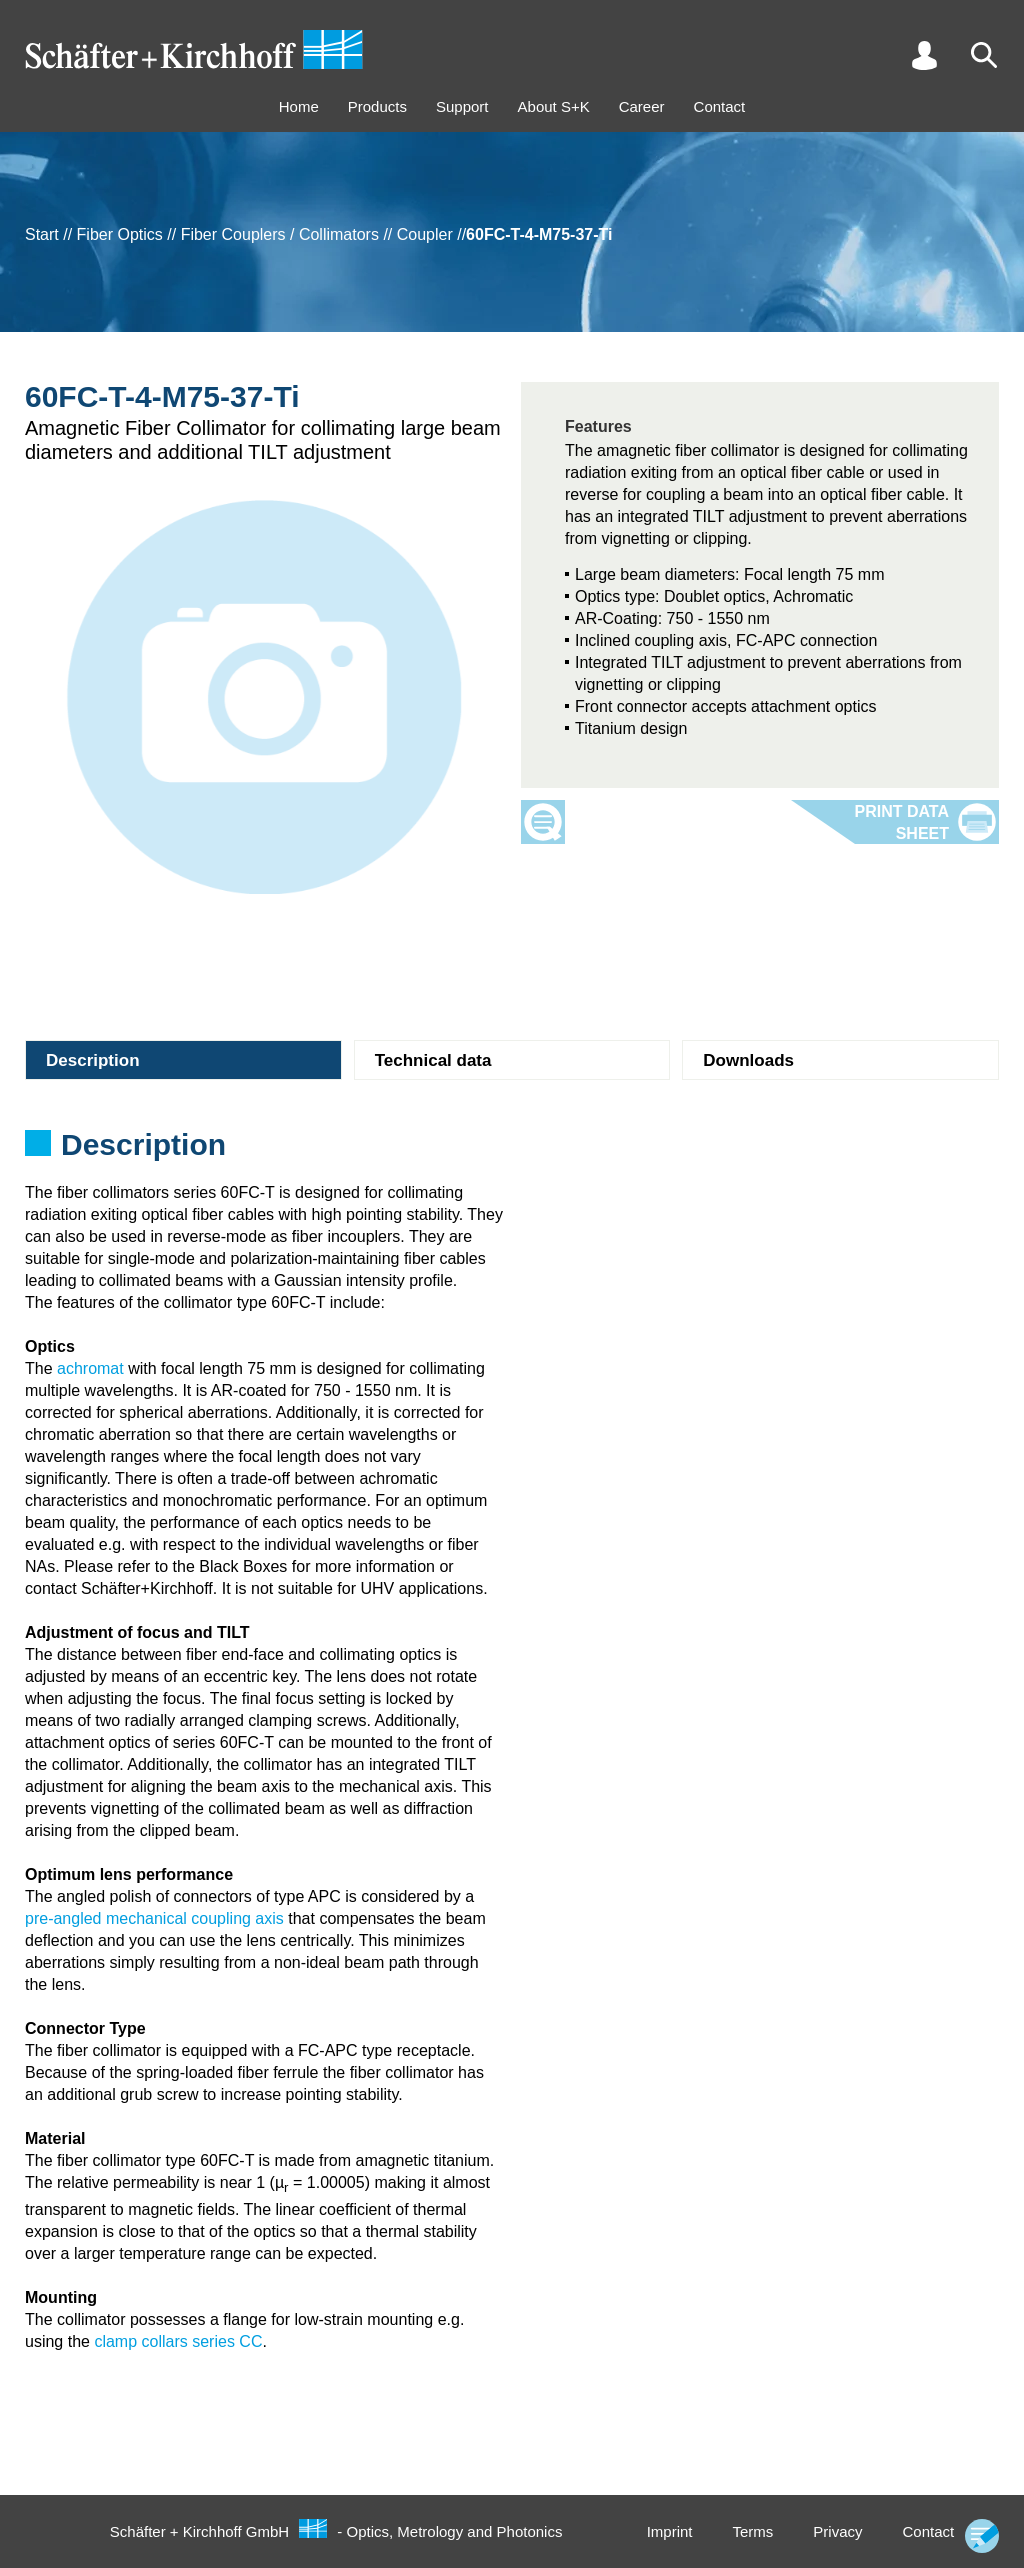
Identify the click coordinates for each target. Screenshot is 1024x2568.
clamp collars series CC (178, 2341)
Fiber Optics (120, 234)
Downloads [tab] (748, 1060)
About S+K (554, 106)
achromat (90, 1368)
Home (299, 106)
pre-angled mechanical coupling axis (154, 1918)
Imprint (670, 2531)
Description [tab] (93, 1060)
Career (642, 106)
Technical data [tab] (433, 1060)
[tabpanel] (512, 1151)
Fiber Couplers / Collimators (280, 234)
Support (462, 106)
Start (42, 234)
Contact (720, 106)
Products (377, 106)
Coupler (425, 234)
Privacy (837, 2531)
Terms (752, 2531)
